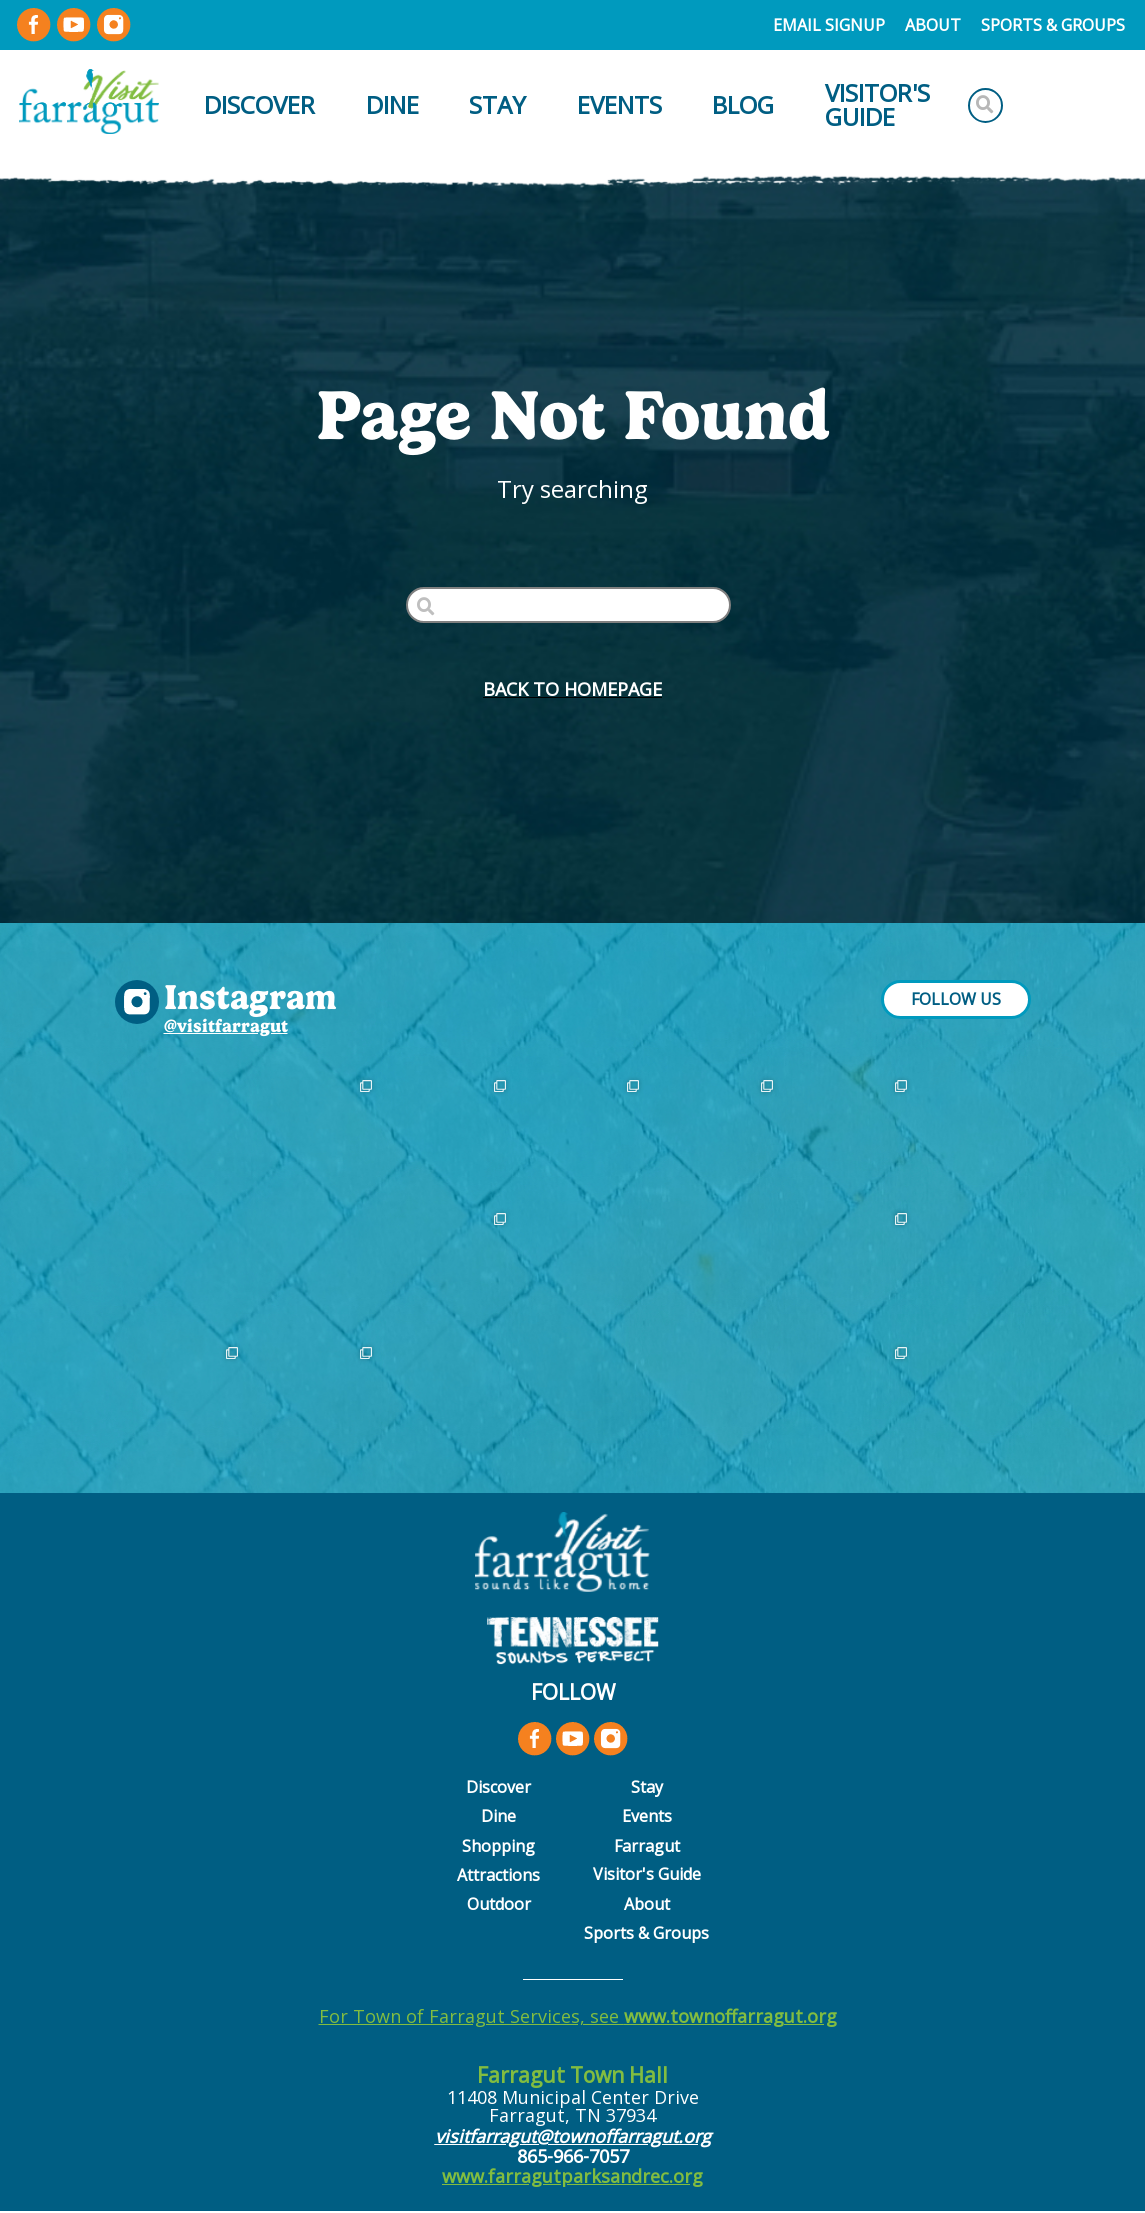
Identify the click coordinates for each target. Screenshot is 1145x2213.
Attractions (498, 1875)
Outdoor (499, 1904)
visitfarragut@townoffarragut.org (573, 2136)
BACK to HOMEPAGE (572, 689)
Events (619, 104)
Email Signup (829, 25)
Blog (743, 104)
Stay (497, 104)
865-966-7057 (573, 2156)
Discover (259, 104)
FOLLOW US (956, 999)
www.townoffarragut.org (730, 2016)
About (933, 25)
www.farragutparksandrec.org (572, 2176)
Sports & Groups (1053, 25)
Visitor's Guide (877, 104)
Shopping (498, 1846)
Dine (392, 104)
